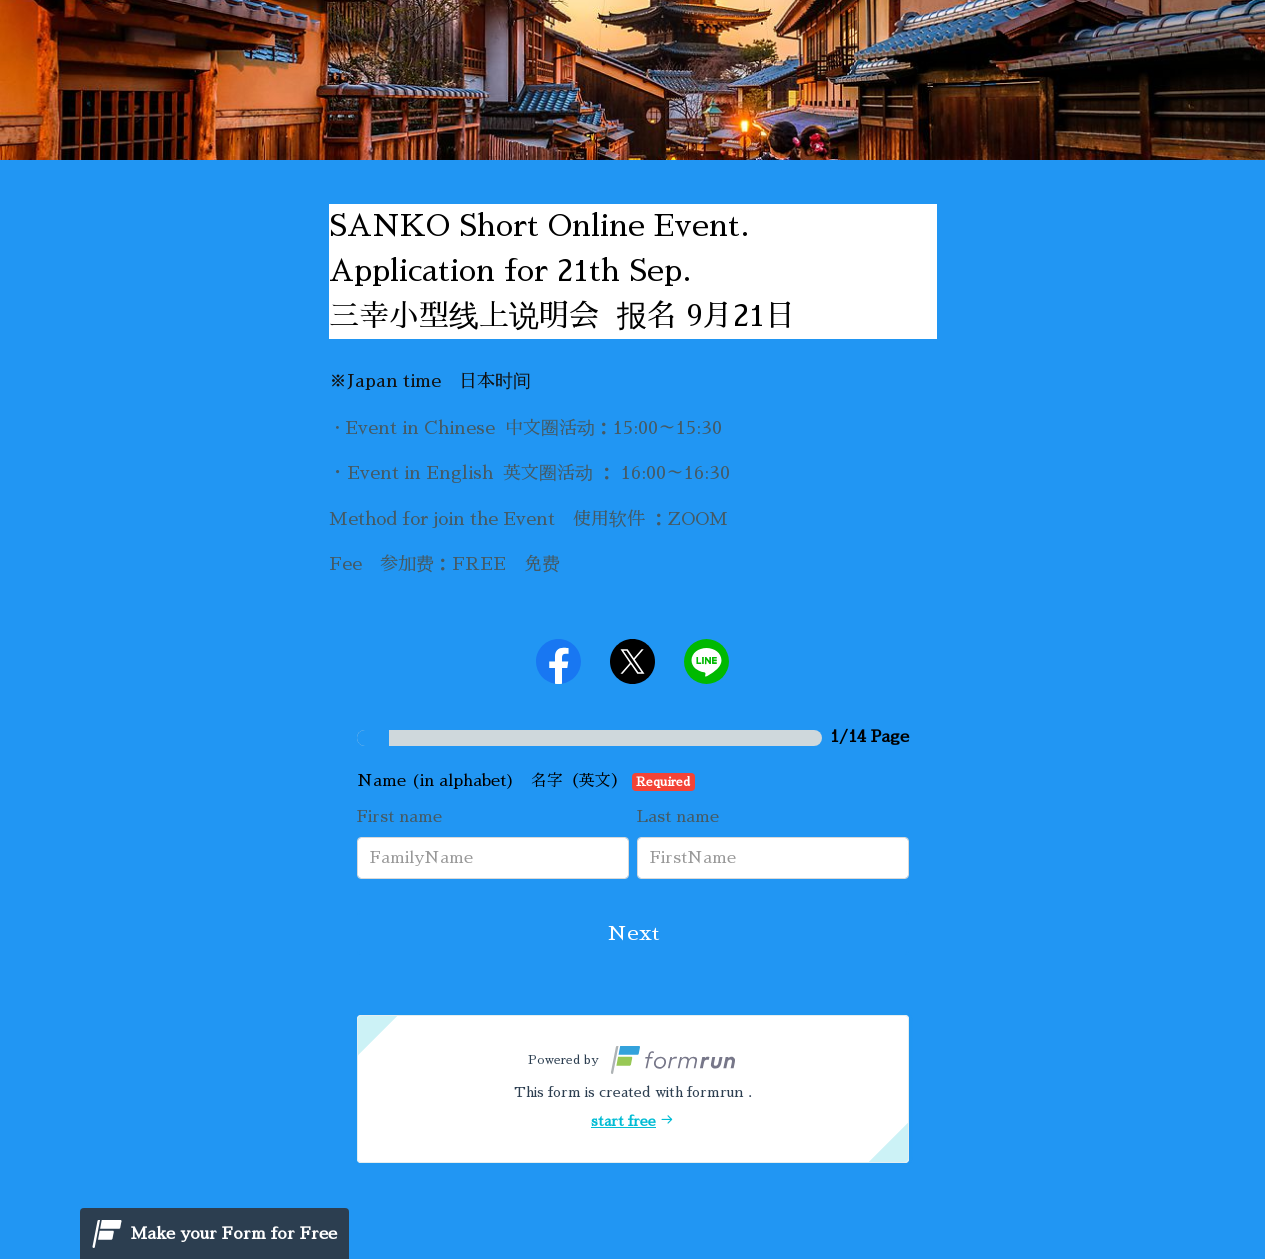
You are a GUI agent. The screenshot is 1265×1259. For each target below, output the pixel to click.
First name (399, 817)
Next (633, 933)
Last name (678, 817)
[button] (633, 1089)
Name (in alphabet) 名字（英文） (526, 782)
